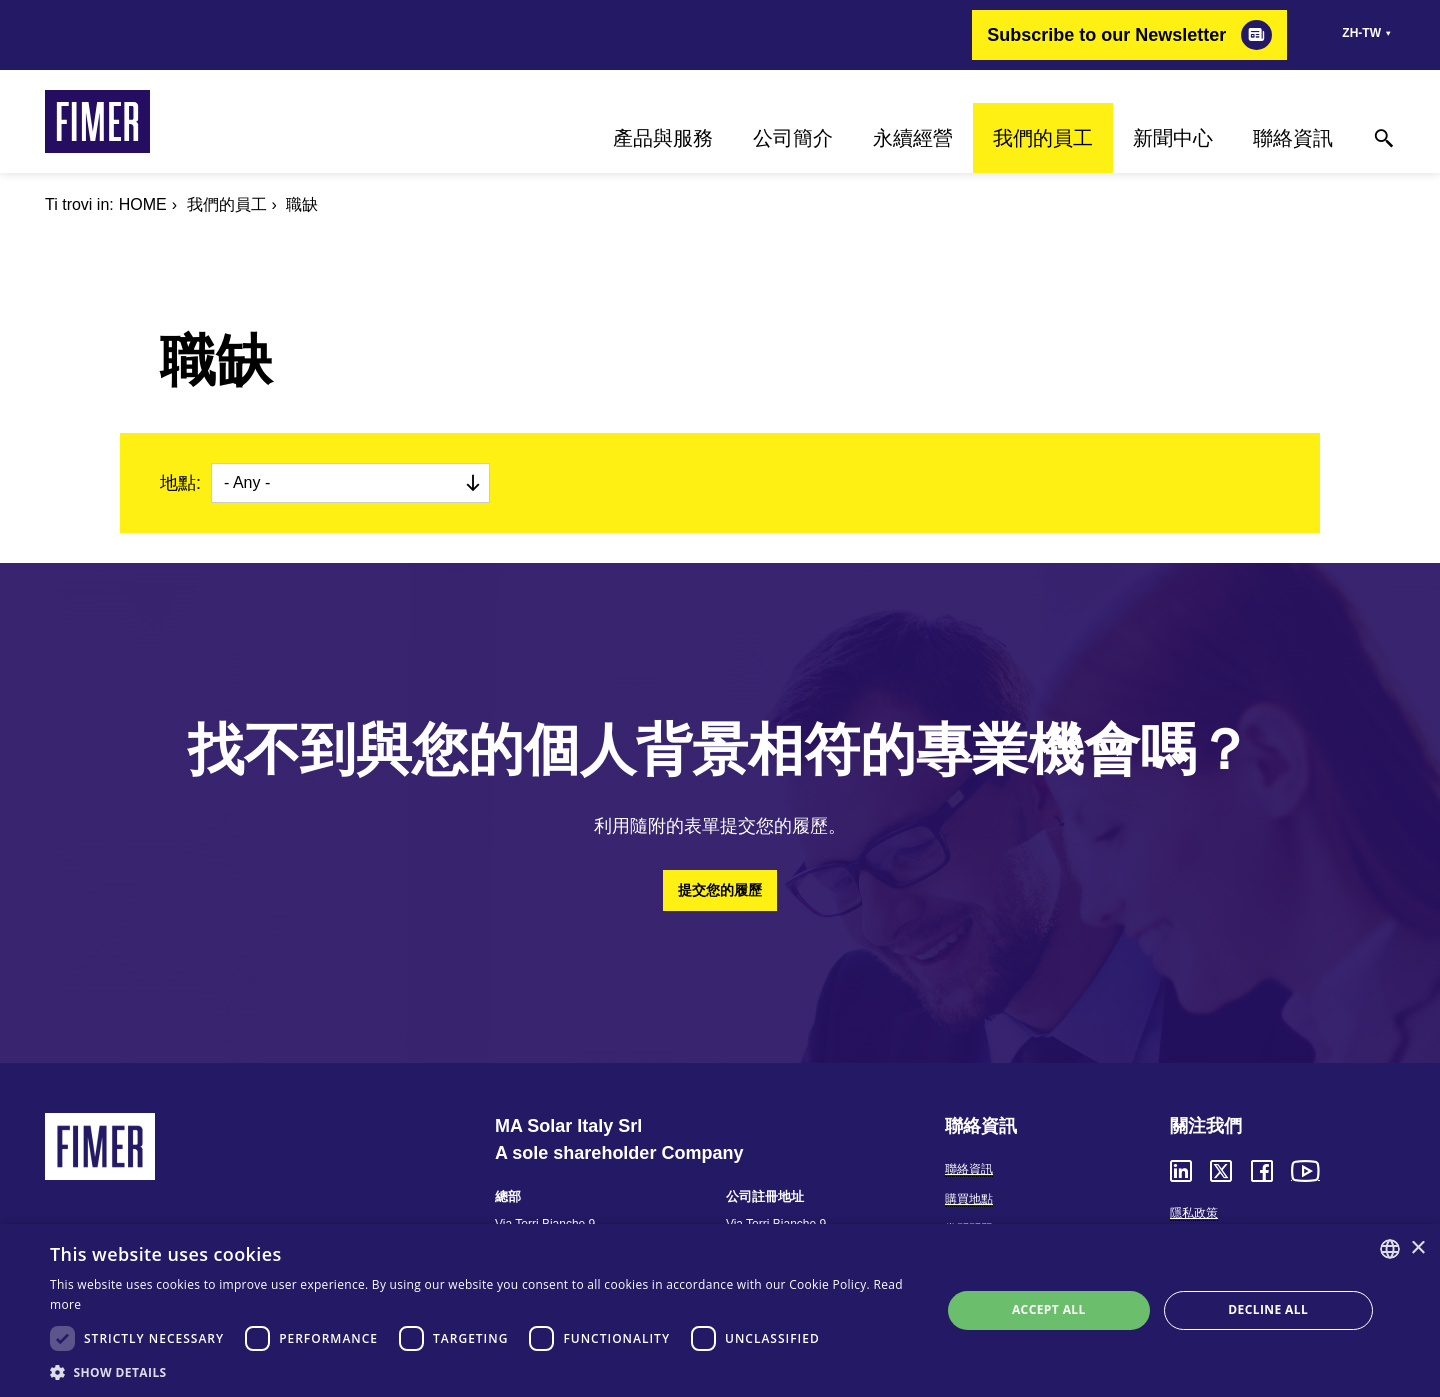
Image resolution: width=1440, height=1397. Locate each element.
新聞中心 (1173, 138)
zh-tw (1361, 33)
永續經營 (913, 138)
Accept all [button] (1049, 1309)
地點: (180, 483)
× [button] (1417, 1248)
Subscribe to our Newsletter (1106, 35)
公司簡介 (793, 138)
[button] (482, 1372)
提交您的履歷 (720, 890)
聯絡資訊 (1293, 138)
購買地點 (969, 1199)
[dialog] (720, 1310)
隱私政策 (1194, 1213)
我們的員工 (1043, 138)
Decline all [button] (1268, 1309)
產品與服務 (663, 138)
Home (143, 204)
